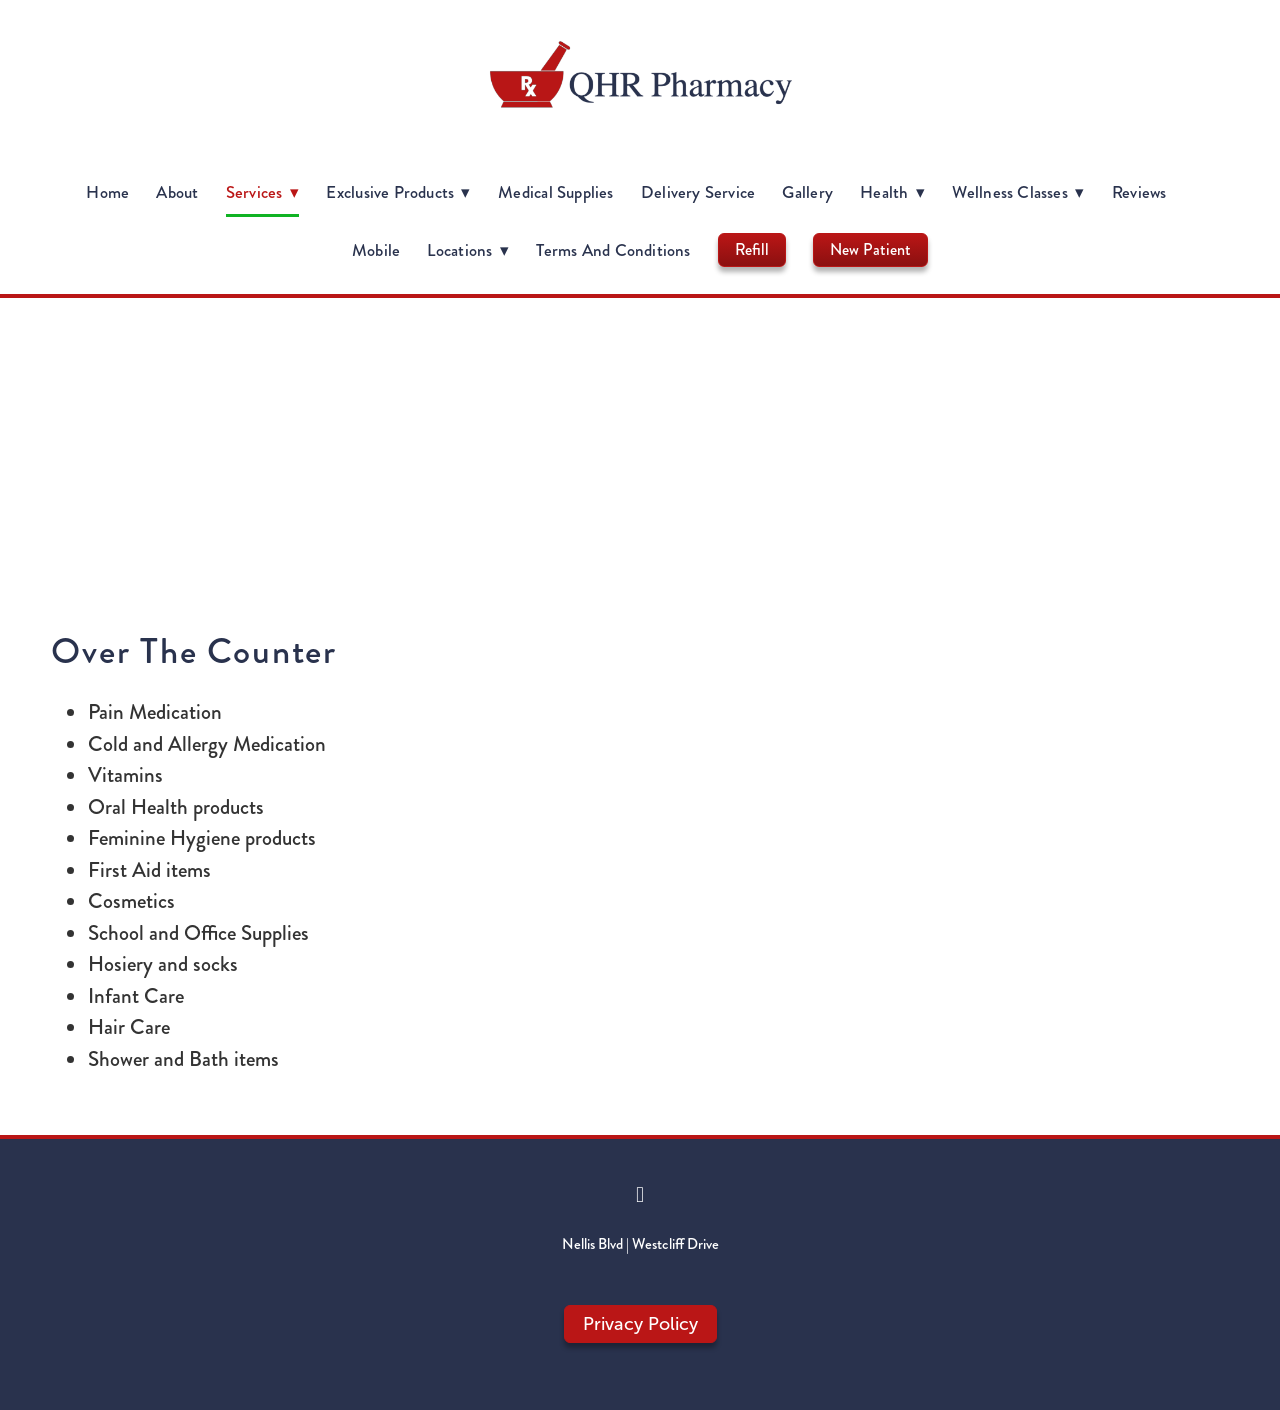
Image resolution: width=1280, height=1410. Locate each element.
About (177, 192)
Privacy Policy (640, 1324)
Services (263, 192)
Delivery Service (698, 192)
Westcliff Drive (675, 1244)
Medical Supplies (555, 192)
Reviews (1139, 192)
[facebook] (640, 1195)
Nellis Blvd (592, 1244)
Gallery (807, 192)
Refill (752, 249)
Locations (468, 250)
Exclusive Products (398, 192)
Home (107, 192)
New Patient (870, 249)
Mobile (376, 250)
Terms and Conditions (613, 250)
